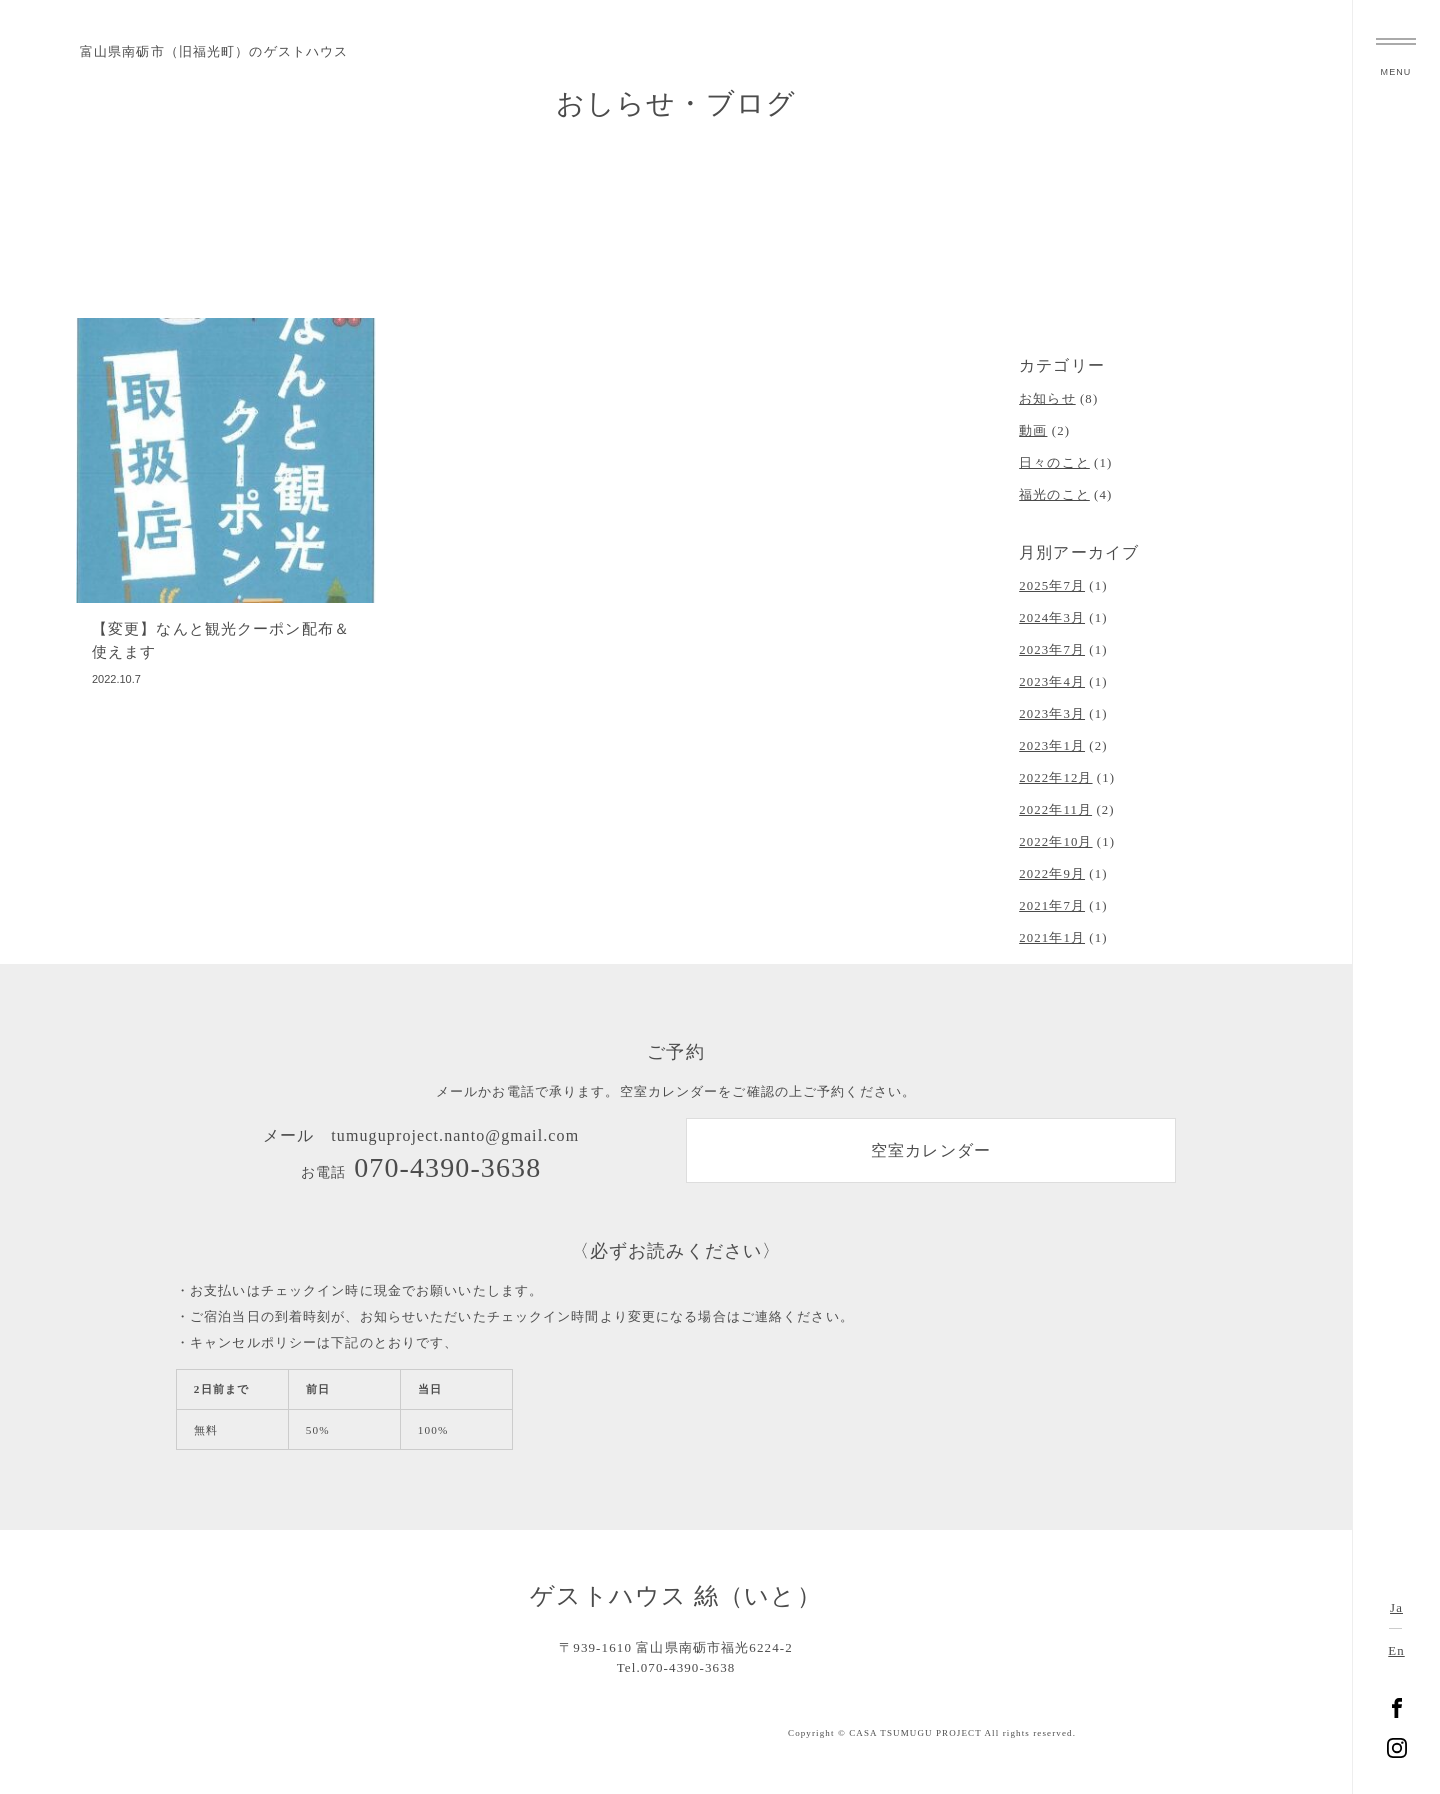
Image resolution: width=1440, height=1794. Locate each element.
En (1396, 1651)
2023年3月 (1052, 714)
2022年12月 (1055, 778)
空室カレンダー (931, 1150)
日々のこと (1054, 463)
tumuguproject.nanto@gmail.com (455, 1135)
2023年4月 (1052, 682)
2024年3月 (1052, 618)
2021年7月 (1052, 906)
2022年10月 (1055, 842)
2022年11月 (1055, 810)
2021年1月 (1052, 938)
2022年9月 (1052, 874)
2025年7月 (1052, 586)
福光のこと (1054, 495)
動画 (1033, 431)
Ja (1396, 1608)
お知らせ (1047, 399)
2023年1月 (1052, 746)
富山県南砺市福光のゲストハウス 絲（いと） (1397, 897)
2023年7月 (1052, 650)
